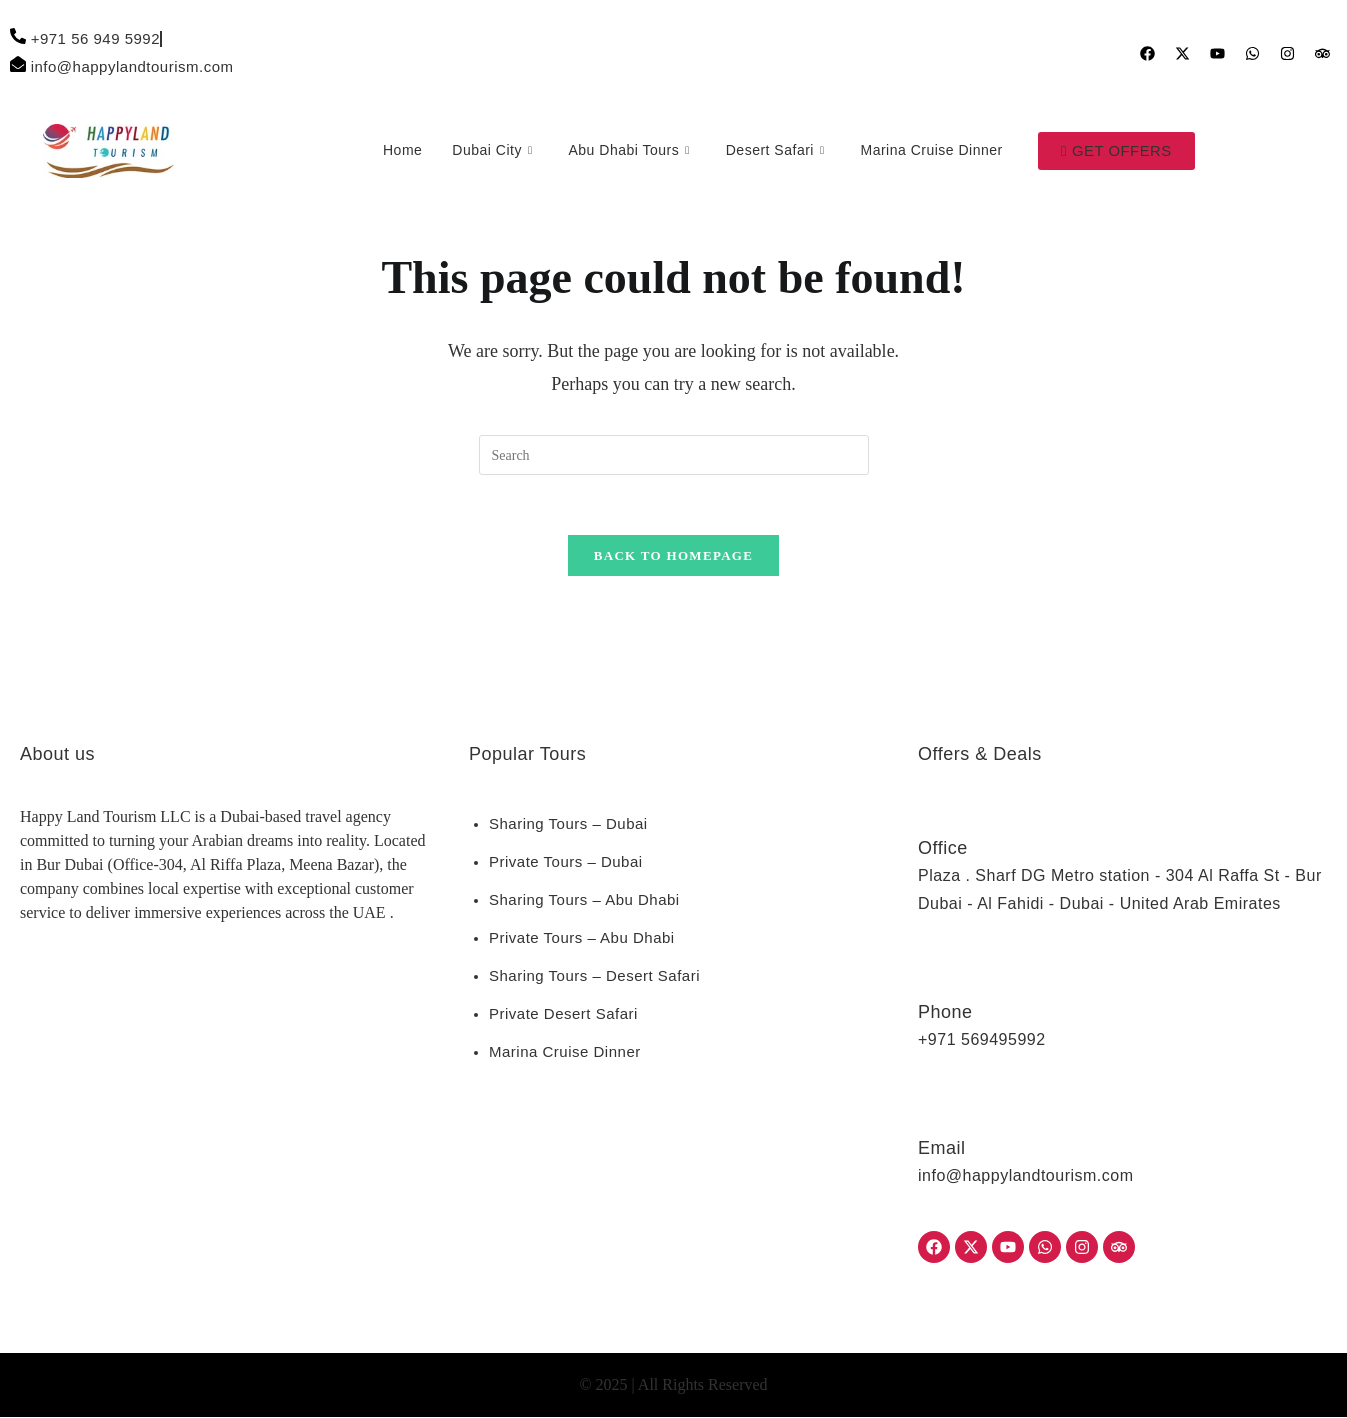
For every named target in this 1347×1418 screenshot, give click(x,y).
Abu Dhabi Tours (627, 151)
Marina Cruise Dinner (930, 150)
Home (401, 150)
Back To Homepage (673, 556)
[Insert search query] (674, 455)
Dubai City (491, 151)
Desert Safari (774, 151)
